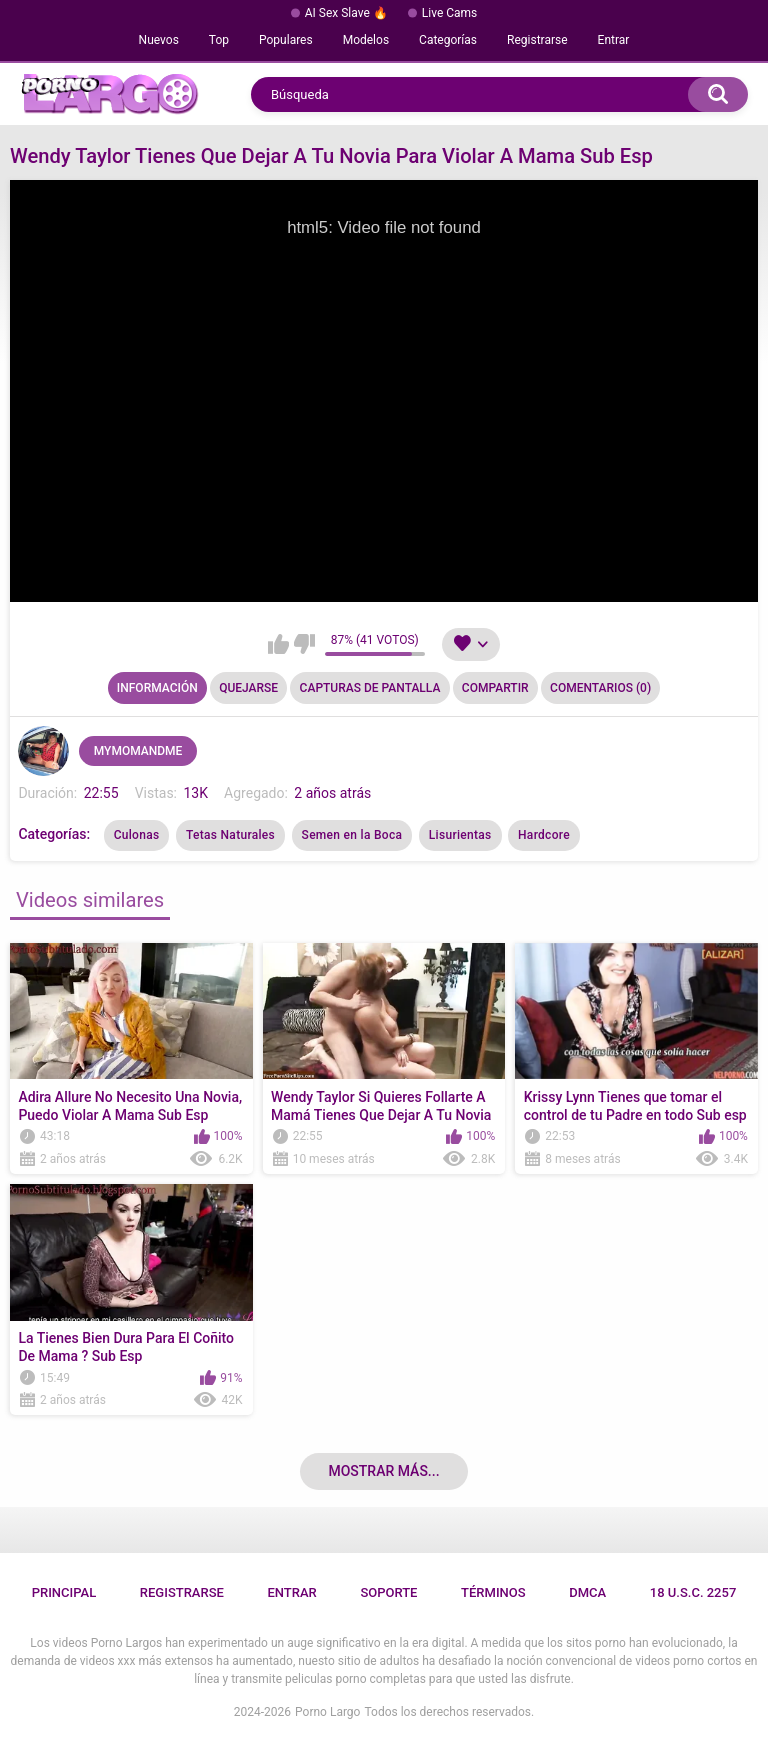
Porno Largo (327, 1712)
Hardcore (544, 835)
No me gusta (304, 644)
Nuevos (159, 40)
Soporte (388, 1592)
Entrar (614, 40)
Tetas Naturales (230, 835)
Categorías (448, 40)
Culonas (137, 835)
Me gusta (278, 644)
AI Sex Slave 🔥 (346, 13)
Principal (64, 1592)
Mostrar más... (383, 1471)
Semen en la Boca (352, 835)
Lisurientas (460, 835)
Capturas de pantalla (370, 688)
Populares (286, 40)
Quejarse (248, 688)
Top (219, 40)
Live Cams (450, 13)
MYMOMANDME (138, 751)
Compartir (495, 688)
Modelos (366, 40)
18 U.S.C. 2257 (693, 1592)
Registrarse (537, 40)
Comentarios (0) (600, 688)
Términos (493, 1592)
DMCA (587, 1592)
